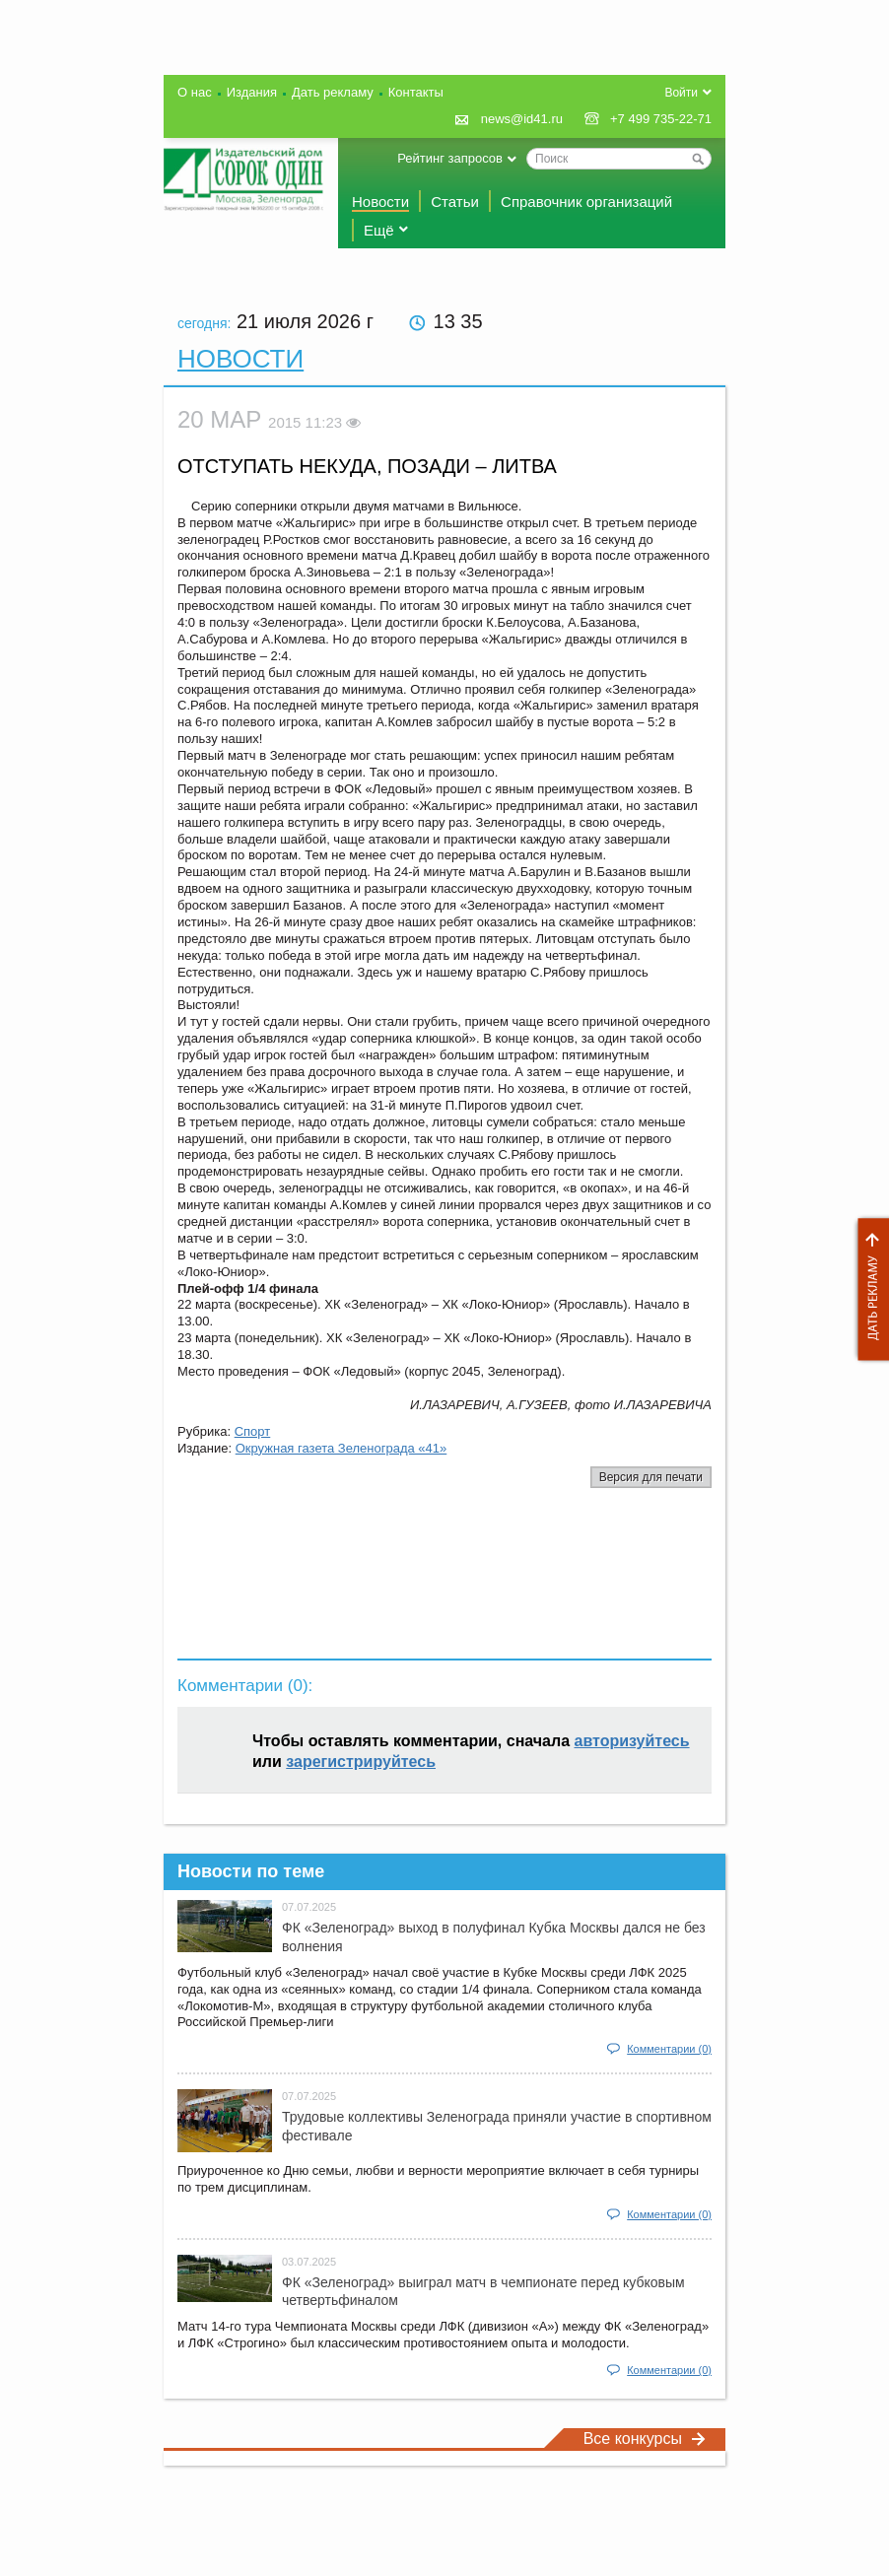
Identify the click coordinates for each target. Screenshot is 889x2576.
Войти (681, 93)
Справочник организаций (586, 201)
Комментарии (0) (669, 2049)
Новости (380, 201)
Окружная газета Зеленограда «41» (341, 1448)
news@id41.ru (522, 118)
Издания (252, 92)
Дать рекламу (868, 1289)
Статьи (455, 201)
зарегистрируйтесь (361, 1761)
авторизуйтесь (632, 1740)
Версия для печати (651, 1477)
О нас (194, 92)
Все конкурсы (644, 2438)
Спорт (253, 1431)
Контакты (416, 92)
